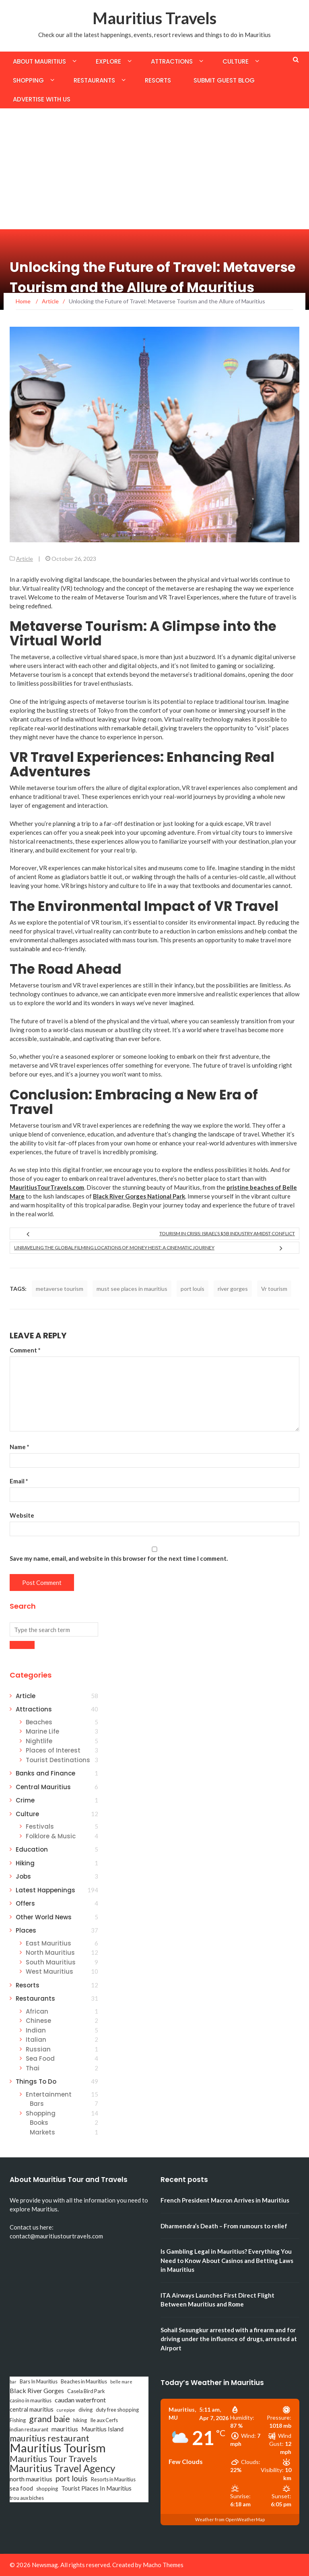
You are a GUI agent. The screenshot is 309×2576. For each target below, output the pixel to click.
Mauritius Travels (154, 18)
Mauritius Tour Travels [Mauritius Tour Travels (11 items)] (53, 2458)
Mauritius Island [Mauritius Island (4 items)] (102, 2429)
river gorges (233, 1288)
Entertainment (49, 2094)
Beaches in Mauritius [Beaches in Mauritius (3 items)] (84, 2381)
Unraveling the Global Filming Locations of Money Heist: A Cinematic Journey (114, 1247)
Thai (32, 2068)
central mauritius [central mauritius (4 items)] (32, 2409)
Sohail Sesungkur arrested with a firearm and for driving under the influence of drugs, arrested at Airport (229, 2339)
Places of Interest (53, 1750)
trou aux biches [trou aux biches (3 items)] (27, 2498)
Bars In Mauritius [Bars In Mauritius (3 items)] (39, 2381)
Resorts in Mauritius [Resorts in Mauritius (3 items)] (113, 2479)
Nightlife (39, 1741)
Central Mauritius (43, 1787)
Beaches (39, 1722)
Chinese (38, 2020)
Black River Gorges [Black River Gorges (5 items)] (37, 2390)
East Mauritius (48, 1943)
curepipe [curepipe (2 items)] (66, 2409)
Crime (25, 1800)
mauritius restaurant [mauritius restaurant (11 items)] (49, 2438)
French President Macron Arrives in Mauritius (225, 2200)
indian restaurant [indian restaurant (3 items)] (29, 2429)
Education (32, 1849)
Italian (36, 2039)
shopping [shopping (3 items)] (47, 2488)
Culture (235, 61)
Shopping (28, 80)
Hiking (25, 1863)
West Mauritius (49, 1971)
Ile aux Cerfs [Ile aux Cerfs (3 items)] (104, 2420)
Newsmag (45, 2564)
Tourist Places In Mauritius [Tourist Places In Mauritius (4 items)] (96, 2488)
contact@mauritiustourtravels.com (56, 2236)
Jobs (23, 1876)
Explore (108, 61)
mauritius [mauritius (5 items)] (65, 2429)
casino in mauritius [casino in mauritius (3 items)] (31, 2400)
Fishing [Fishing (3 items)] (18, 2420)
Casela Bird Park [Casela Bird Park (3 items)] (86, 2391)
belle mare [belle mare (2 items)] (121, 2381)
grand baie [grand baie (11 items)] (49, 2418)
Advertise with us (41, 99)
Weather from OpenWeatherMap (230, 2519)
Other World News (44, 1917)
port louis (192, 1288)
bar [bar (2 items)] (13, 2381)
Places (26, 1930)
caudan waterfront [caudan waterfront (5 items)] (80, 2400)
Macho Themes (163, 2564)
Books (39, 2122)
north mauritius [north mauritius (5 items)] (31, 2479)
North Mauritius (50, 1952)
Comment (25, 1350)
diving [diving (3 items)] (85, 2409)
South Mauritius (51, 1962)
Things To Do (36, 2081)
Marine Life (42, 1731)
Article (24, 558)
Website (22, 1515)
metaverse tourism (59, 1288)
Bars (37, 2103)
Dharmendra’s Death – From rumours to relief (224, 2226)
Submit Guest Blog (224, 80)
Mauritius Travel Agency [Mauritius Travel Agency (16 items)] (62, 2468)
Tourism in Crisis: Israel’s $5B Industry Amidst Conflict (227, 1233)
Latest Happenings (45, 1890)
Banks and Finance (45, 1773)
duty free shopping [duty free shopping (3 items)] (117, 2409)
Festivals (40, 1826)
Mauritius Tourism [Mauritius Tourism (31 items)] (58, 2447)
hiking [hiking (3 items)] (80, 2420)
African (37, 2011)
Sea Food (40, 2058)
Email (19, 1481)
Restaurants (94, 80)
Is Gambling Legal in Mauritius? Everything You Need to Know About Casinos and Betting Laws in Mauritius (227, 2260)
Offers (25, 1903)
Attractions (172, 61)
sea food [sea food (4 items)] (21, 2488)
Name (19, 1446)
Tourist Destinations (58, 1760)
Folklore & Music (51, 1836)
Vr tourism (274, 1288)
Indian (36, 2030)
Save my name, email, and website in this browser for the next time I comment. (119, 1558)
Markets (42, 2132)
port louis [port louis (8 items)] (72, 2478)
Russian (38, 2049)
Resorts (158, 80)
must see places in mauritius (132, 1288)
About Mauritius (39, 61)
